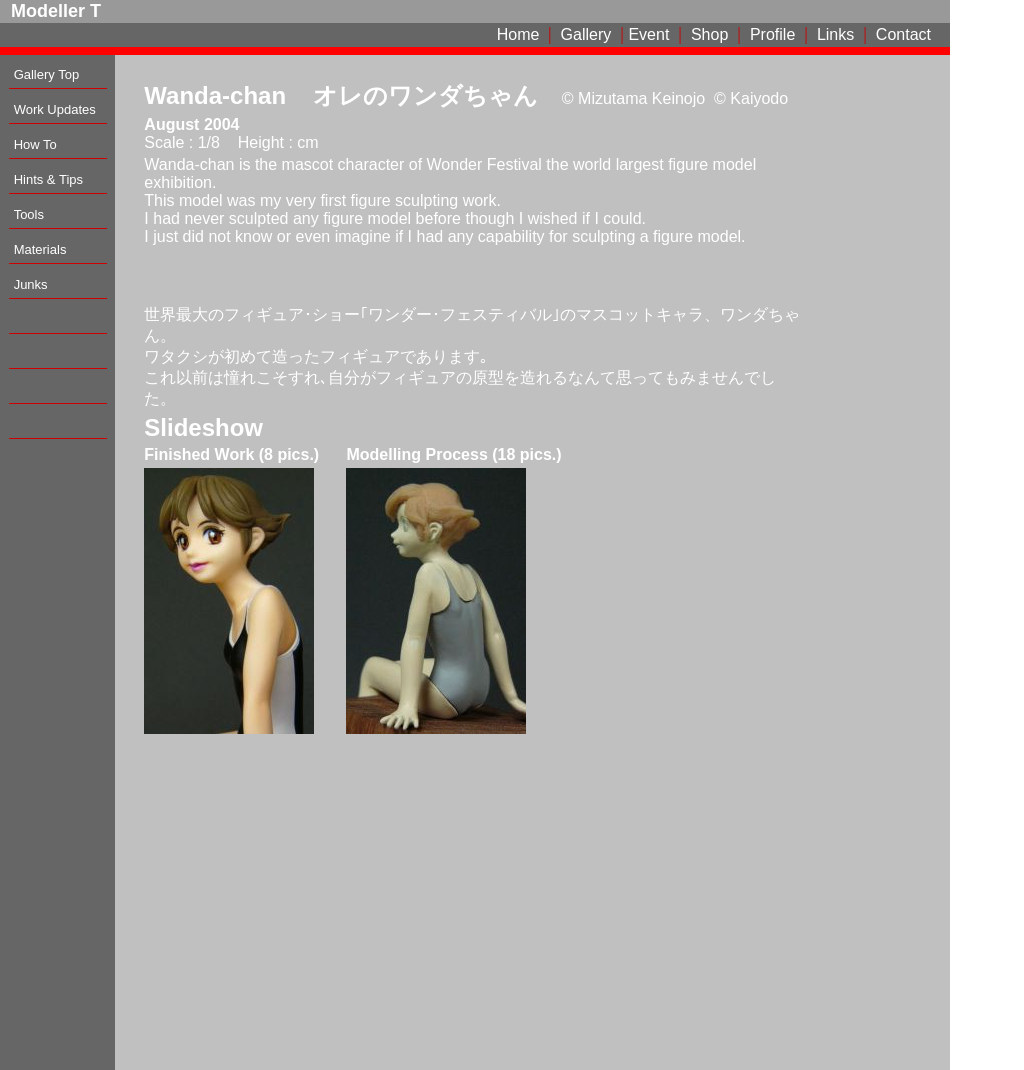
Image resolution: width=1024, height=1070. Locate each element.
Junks (31, 284)
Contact (903, 34)
